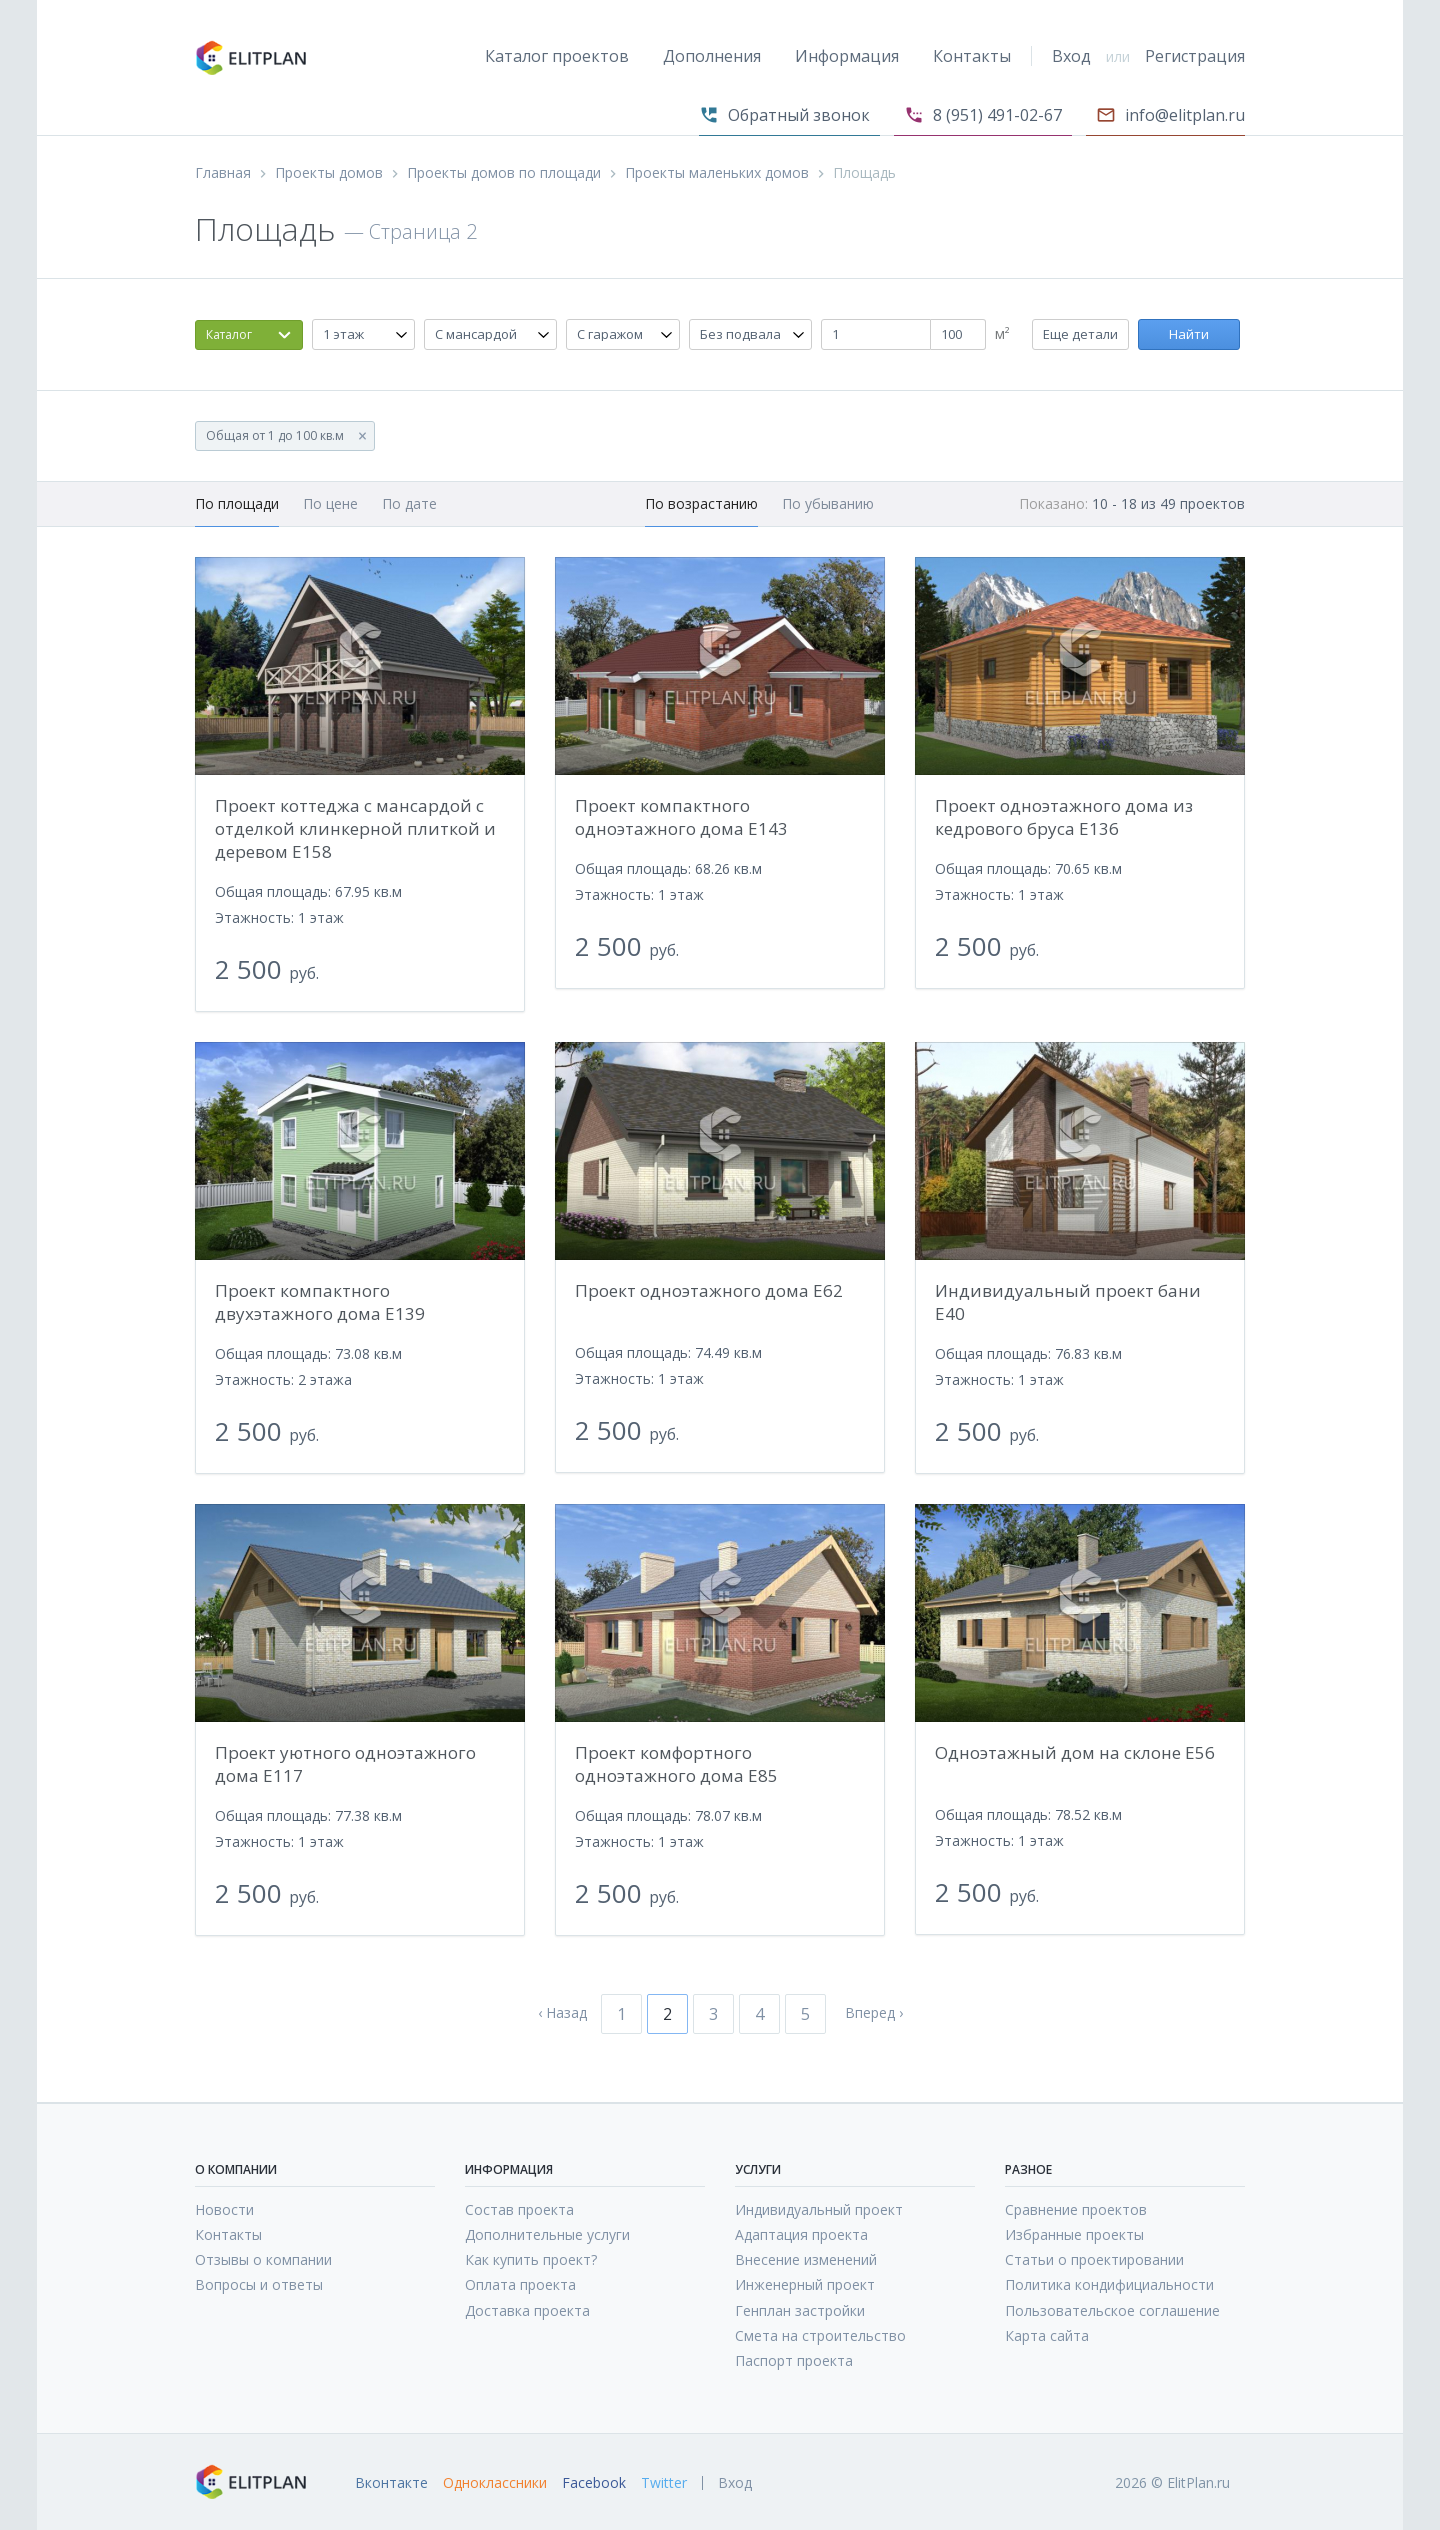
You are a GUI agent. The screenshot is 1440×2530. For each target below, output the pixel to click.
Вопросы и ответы (259, 2284)
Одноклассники (495, 2483)
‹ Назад (562, 2013)
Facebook (594, 2483)
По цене (330, 503)
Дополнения (712, 56)
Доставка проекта (527, 2310)
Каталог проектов (557, 56)
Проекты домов (329, 173)
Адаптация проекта (801, 2234)
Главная (223, 173)
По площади (237, 503)
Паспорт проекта (794, 2360)
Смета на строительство (820, 2335)
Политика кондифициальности (1109, 2284)
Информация (847, 56)
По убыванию (828, 503)
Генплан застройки (800, 2310)
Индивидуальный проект (819, 2209)
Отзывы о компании (263, 2259)
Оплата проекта (520, 2284)
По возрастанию (701, 503)
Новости (224, 2209)
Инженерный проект (805, 2284)
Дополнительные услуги (547, 2234)
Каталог (229, 334)
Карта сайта (1047, 2335)
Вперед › (874, 2013)
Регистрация (1195, 56)
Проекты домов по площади (504, 173)
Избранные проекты (1074, 2234)
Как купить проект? (531, 2259)
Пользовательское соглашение (1112, 2310)
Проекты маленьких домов (717, 173)
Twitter (664, 2483)
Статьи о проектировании (1094, 2259)
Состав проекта (519, 2209)
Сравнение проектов (1076, 2209)
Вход (1071, 56)
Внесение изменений (806, 2259)
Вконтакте (391, 2483)
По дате (409, 503)
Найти (1189, 334)
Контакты (972, 56)
